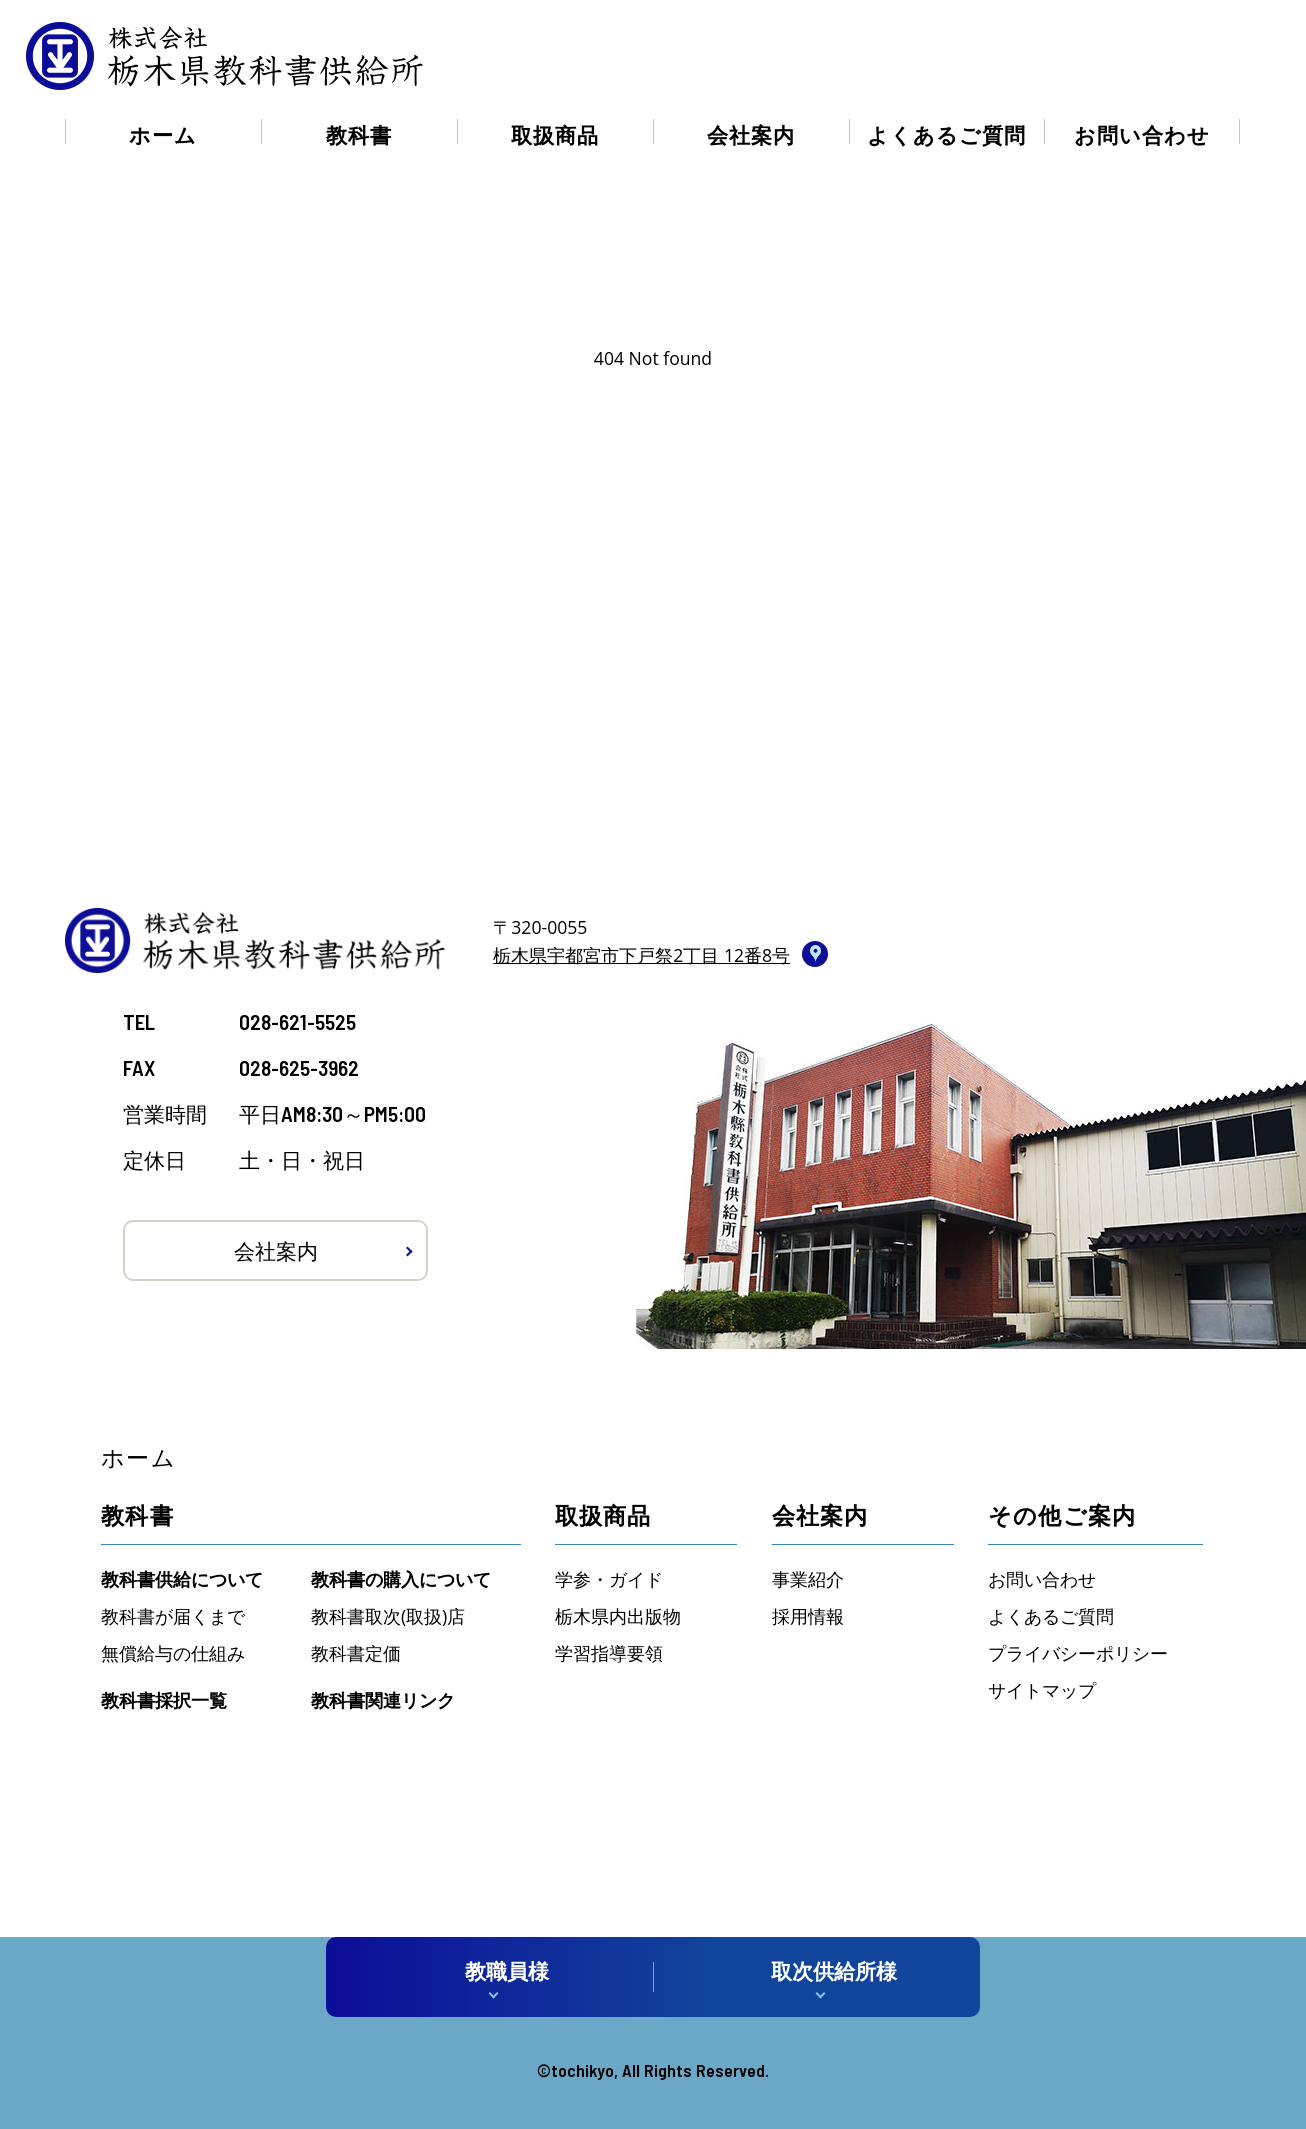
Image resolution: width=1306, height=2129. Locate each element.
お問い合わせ (1142, 134)
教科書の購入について (401, 1579)
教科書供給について (182, 1579)
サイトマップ (1042, 1690)
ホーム (163, 134)
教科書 (359, 134)
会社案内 (751, 134)
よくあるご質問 (946, 134)
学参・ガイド (609, 1579)
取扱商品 (555, 134)
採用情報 (808, 1616)
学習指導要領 (609, 1653)
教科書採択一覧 (164, 1700)
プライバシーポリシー (1078, 1653)
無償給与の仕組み (173, 1653)
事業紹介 (808, 1579)
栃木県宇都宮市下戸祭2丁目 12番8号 (641, 955)
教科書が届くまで (173, 1616)
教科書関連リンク (383, 1700)
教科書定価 (356, 1653)
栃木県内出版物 (618, 1616)
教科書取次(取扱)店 (388, 1616)
